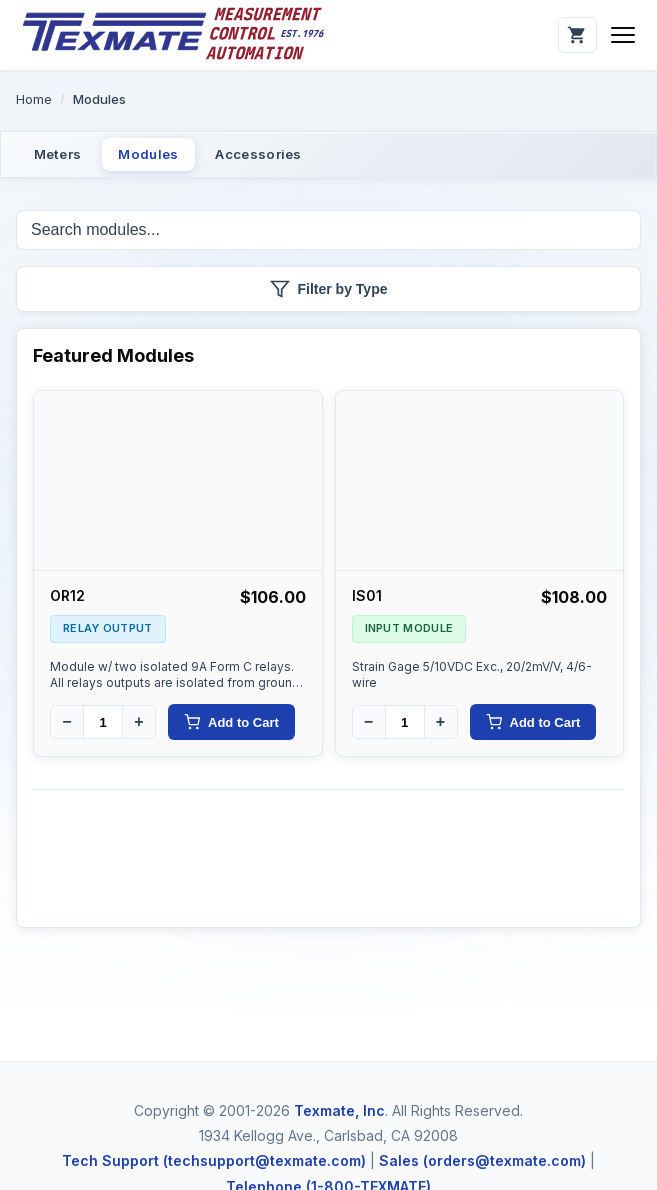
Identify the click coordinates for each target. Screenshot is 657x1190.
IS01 (367, 599)
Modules (164, 156)
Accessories (285, 156)
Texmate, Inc (339, 1110)
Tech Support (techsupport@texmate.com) (214, 1160)
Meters (63, 156)
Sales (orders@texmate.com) (482, 1160)
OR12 (67, 599)
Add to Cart (231, 727)
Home (34, 99)
